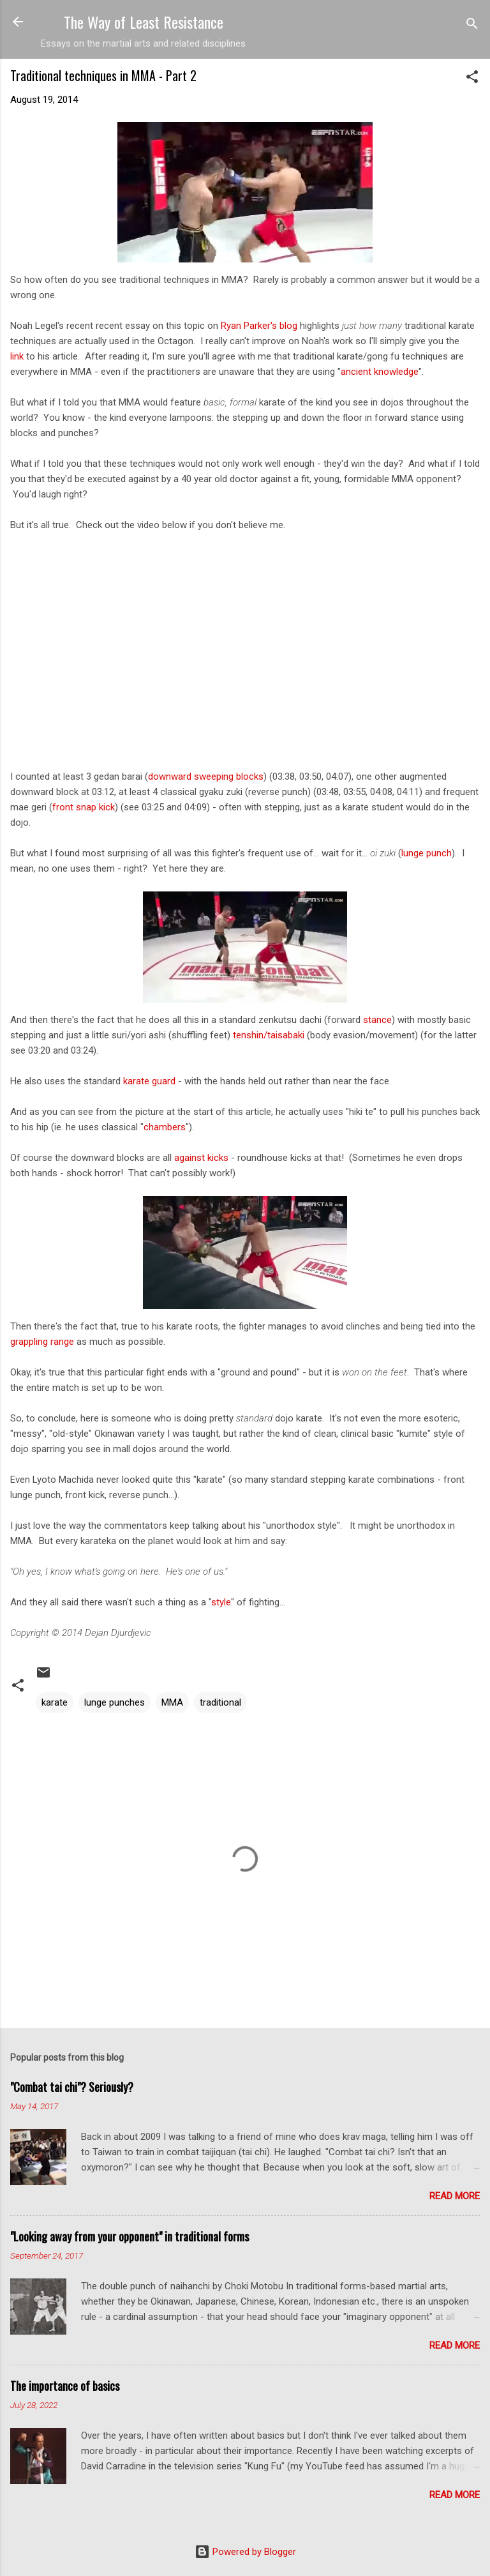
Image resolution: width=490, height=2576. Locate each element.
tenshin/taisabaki (268, 1035)
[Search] (472, 25)
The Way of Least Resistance (143, 21)
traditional (220, 1702)
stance (377, 1020)
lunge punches (114, 1702)
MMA (172, 1702)
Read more (454, 2196)
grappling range (42, 1341)
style (221, 1602)
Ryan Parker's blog (259, 325)
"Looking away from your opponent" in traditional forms (129, 2236)
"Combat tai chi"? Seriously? (71, 2087)
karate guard (149, 1081)
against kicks (201, 1157)
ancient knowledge (380, 371)
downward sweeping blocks (206, 776)
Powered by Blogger (245, 2551)
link (17, 356)
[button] (472, 79)
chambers (165, 1127)
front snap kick (83, 807)
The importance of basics (64, 2385)
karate (54, 1702)
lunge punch (426, 853)
